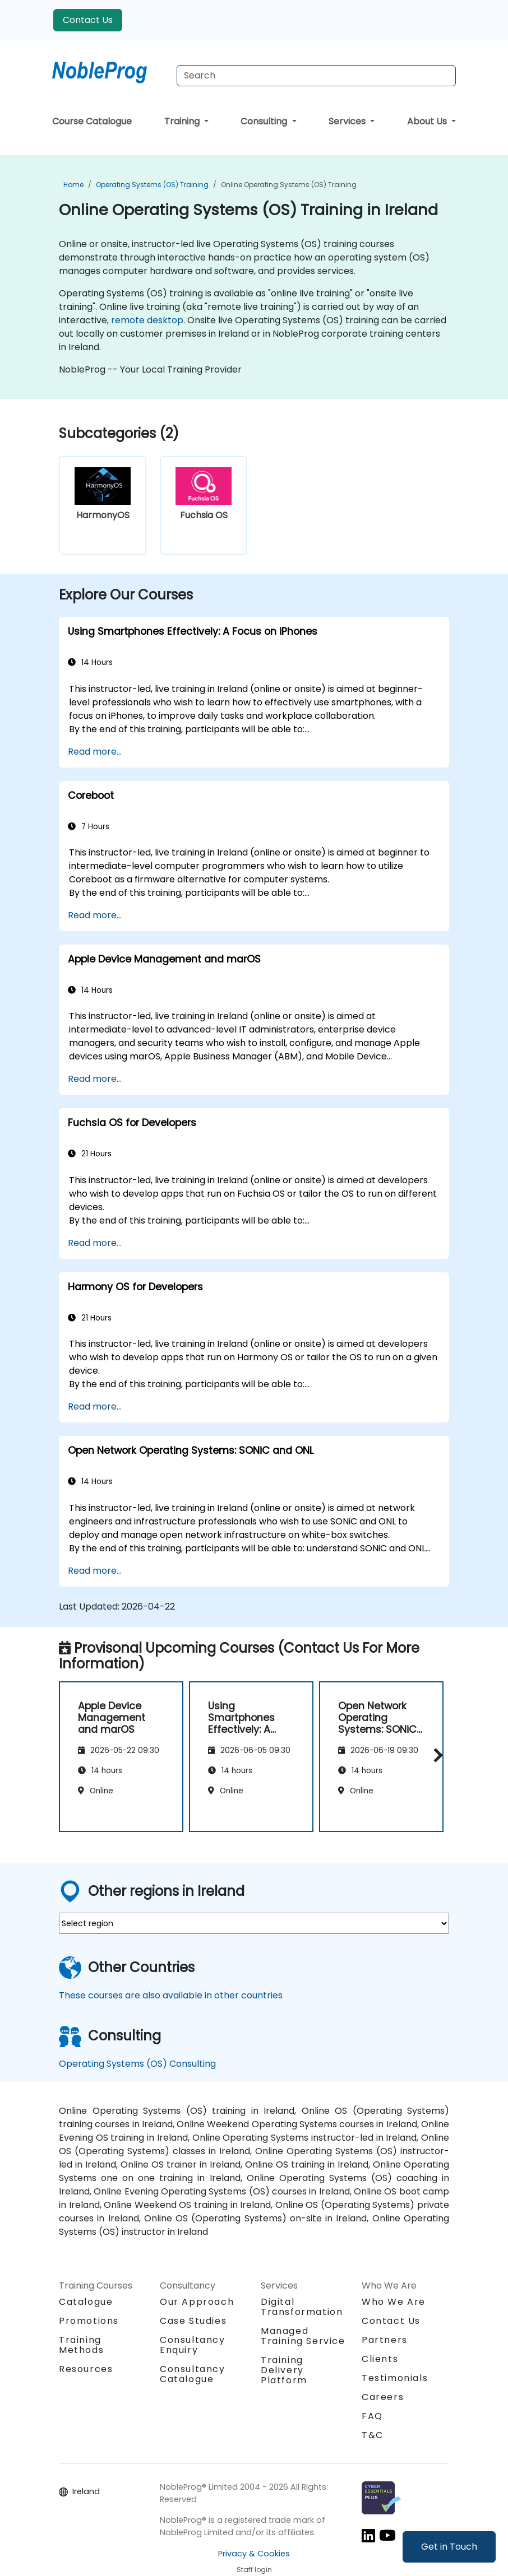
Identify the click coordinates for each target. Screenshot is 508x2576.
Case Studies (193, 2320)
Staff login (254, 2569)
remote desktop (147, 320)
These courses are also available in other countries (171, 1995)
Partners (385, 2339)
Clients (380, 2358)
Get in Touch (449, 2546)
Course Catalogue (92, 121)
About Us (428, 121)
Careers (383, 2397)
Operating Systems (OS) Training (152, 184)
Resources (86, 2369)
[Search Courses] (316, 75)
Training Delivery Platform (284, 2370)
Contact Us (88, 19)
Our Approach (197, 2301)
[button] (435, 1755)
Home (73, 184)
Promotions (89, 2320)
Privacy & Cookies (254, 2553)
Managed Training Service (303, 2335)
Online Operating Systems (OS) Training (289, 184)
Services (348, 121)
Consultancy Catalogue (192, 2374)
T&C (373, 2435)
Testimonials (395, 2378)
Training (183, 121)
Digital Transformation (302, 2306)
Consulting (265, 121)
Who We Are (394, 2301)
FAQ (372, 2416)
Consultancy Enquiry (192, 2345)
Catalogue (86, 2301)
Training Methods (81, 2344)
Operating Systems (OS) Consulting (137, 2063)
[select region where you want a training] (254, 1923)
